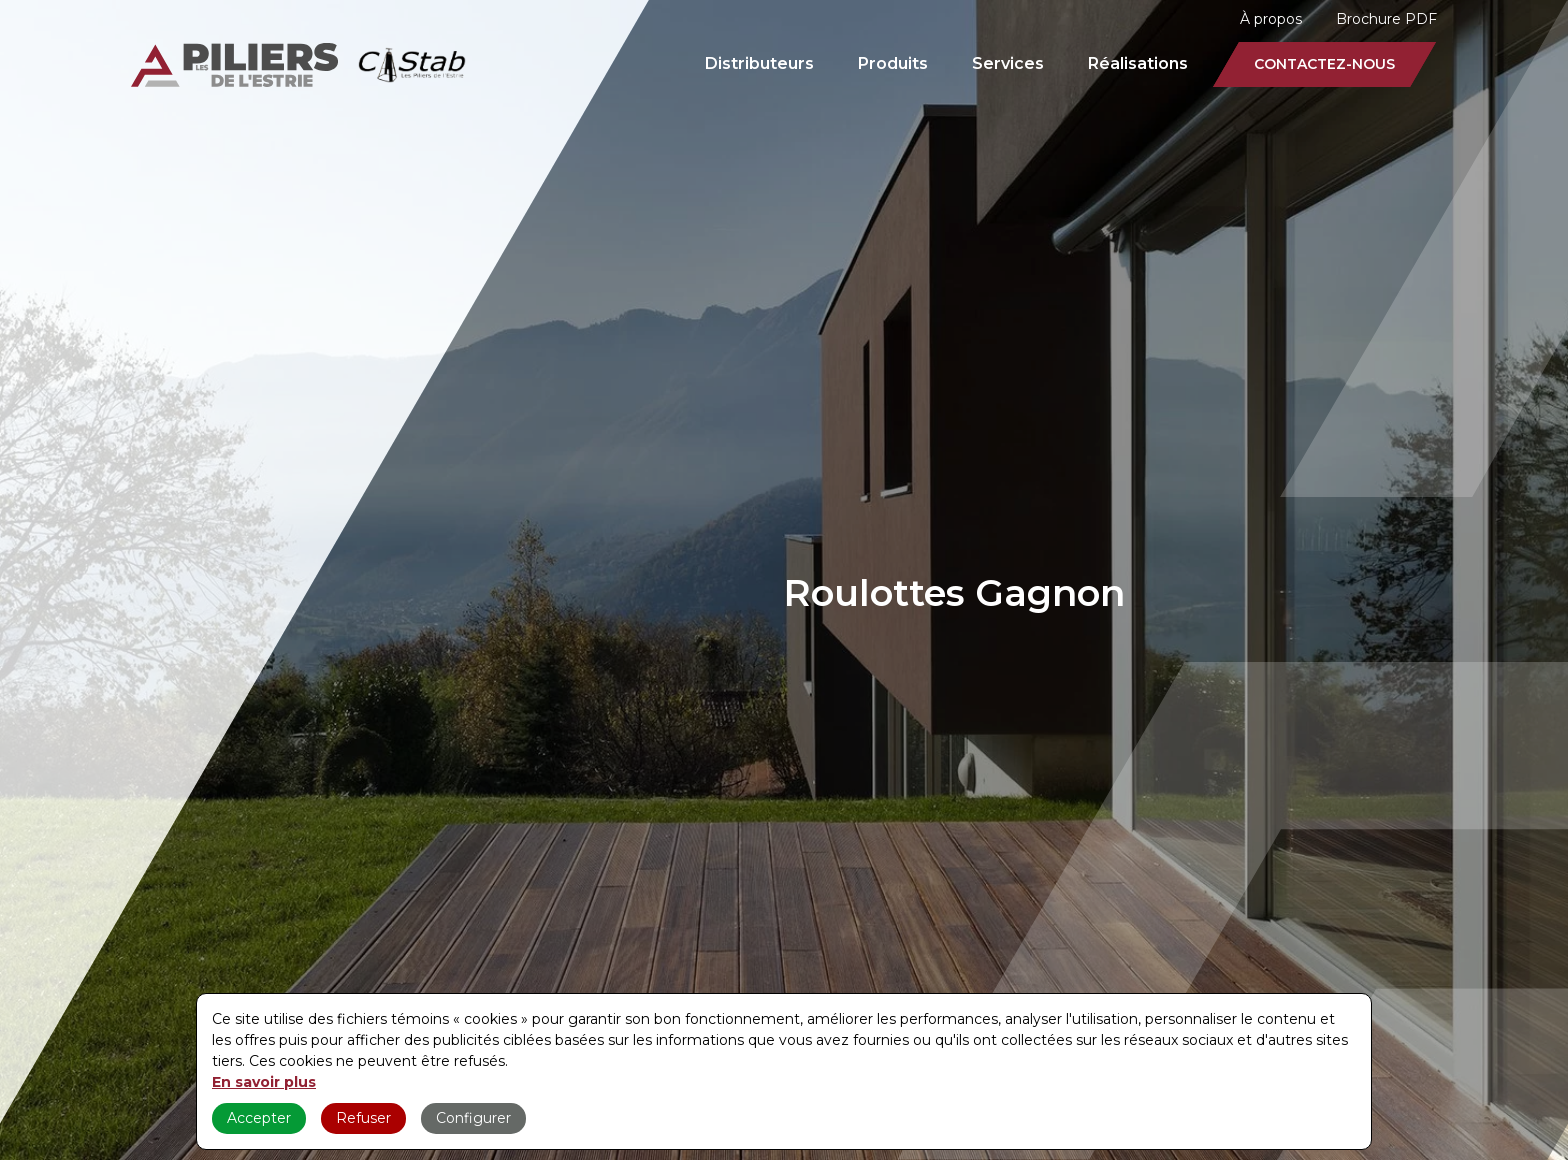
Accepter (259, 1118)
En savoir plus (264, 1082)
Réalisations (1138, 63)
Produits (893, 63)
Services (1008, 63)
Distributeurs (759, 63)
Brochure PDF (1386, 19)
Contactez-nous (1324, 64)
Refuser (363, 1118)
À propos (1271, 19)
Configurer (473, 1118)
